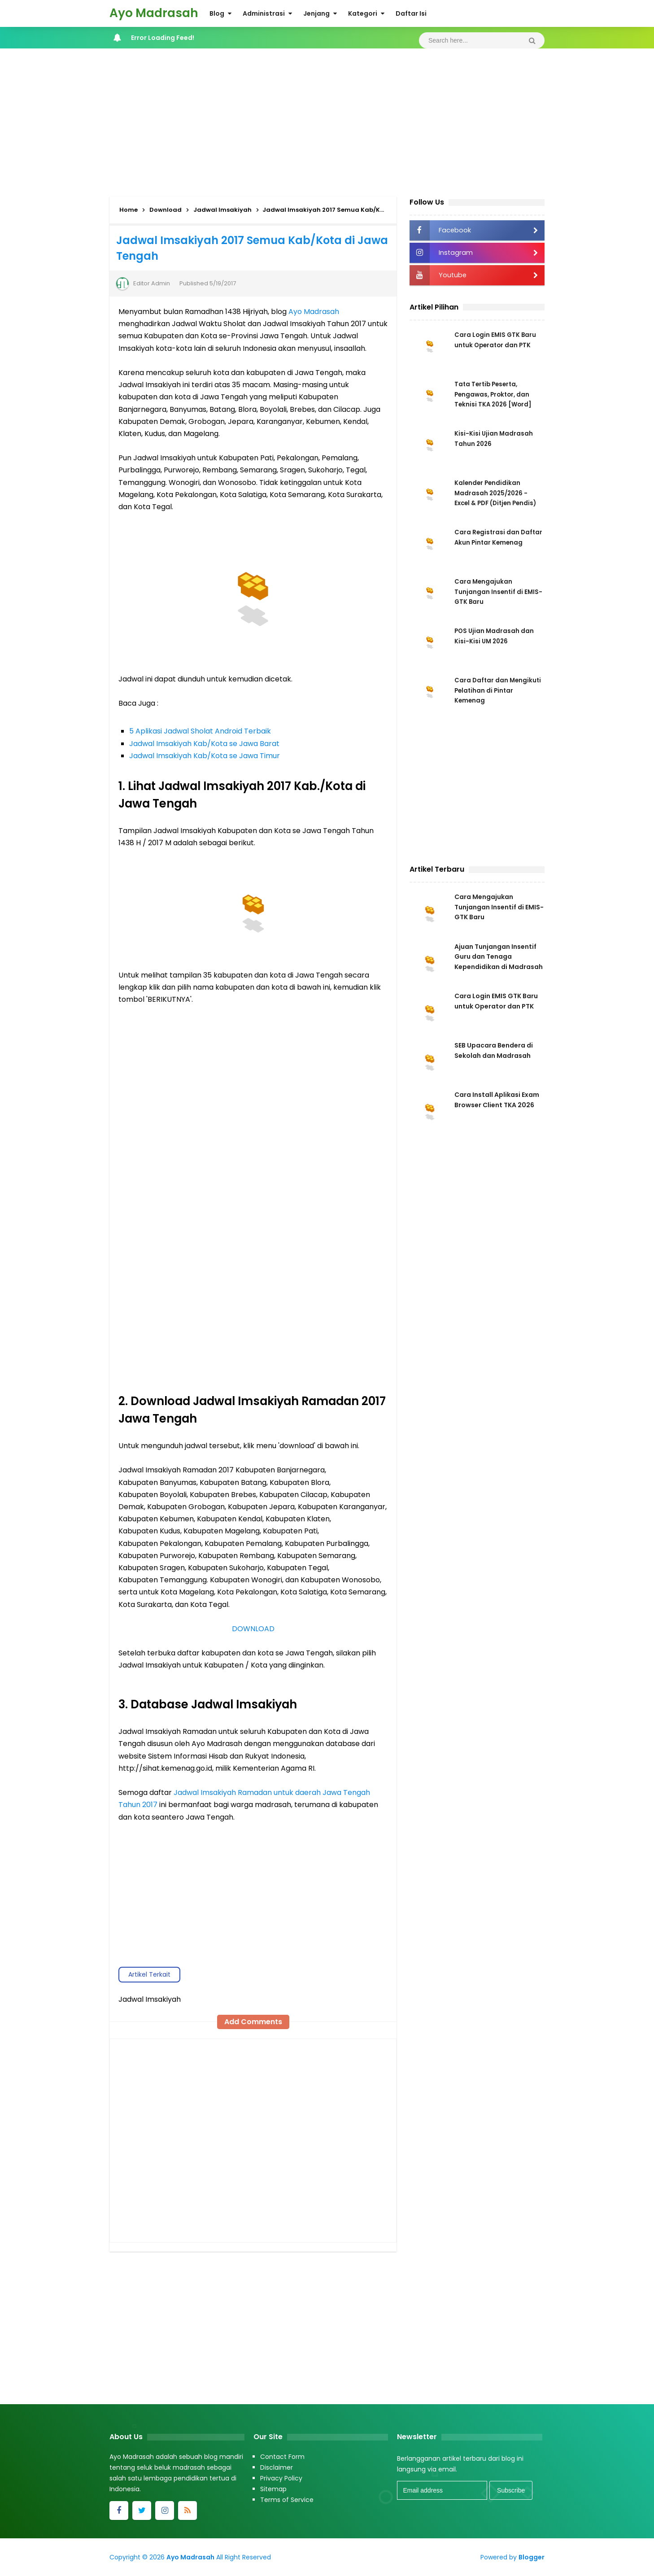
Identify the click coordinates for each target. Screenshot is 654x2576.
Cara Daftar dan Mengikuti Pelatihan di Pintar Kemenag (491, 691)
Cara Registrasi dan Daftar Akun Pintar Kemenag (487, 543)
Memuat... (253, 1197)
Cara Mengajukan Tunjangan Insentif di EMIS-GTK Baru (489, 592)
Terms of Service (287, 2499)
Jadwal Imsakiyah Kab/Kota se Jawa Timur (204, 756)
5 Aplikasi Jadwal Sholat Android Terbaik (200, 731)
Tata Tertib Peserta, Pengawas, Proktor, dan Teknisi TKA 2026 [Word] (494, 395)
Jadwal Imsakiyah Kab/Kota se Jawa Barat (204, 743)
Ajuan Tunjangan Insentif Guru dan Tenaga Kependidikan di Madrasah (498, 960)
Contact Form (282, 2456)
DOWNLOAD (253, 1629)
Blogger (532, 2557)
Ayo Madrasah (313, 311)
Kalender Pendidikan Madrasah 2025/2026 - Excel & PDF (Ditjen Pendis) (497, 494)
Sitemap (273, 2488)
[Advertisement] (327, 120)
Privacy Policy (281, 2478)
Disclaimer (276, 2467)
